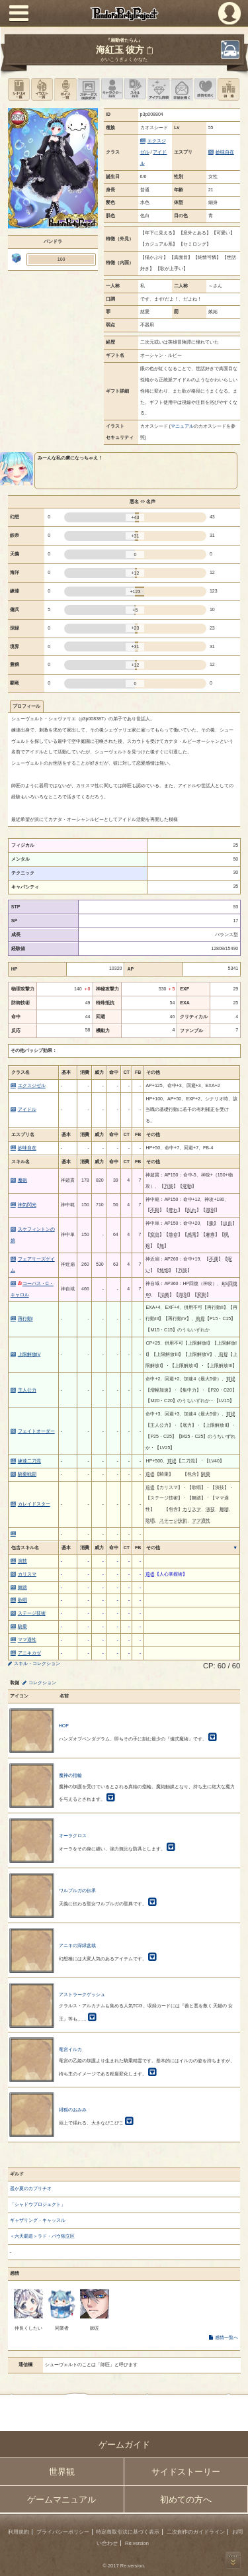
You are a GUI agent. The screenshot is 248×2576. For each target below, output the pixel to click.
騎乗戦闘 (27, 1474)
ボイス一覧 (65, 89)
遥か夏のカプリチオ (31, 2188)
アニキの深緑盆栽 (77, 1945)
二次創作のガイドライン (196, 2532)
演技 (22, 1560)
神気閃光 (27, 1204)
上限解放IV (29, 1354)
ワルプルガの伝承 (77, 1890)
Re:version (137, 2543)
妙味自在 (225, 152)
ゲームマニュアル (61, 2499)
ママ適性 (27, 1639)
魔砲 (22, 1180)
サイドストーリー (185, 2472)
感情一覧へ (226, 2337)
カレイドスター (34, 1504)
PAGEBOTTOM (233, 2560)
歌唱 (22, 1600)
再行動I (25, 1318)
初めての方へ (186, 2499)
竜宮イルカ (70, 2049)
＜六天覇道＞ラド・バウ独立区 (42, 2236)
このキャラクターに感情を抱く (205, 89)
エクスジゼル (32, 1085)
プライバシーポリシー (62, 2532)
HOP (64, 1725)
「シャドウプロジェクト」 (37, 2204)
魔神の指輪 (70, 1775)
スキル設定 (135, 89)
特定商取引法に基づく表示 (127, 2532)
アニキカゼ (29, 1652)
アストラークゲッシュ (82, 1994)
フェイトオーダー (36, 1431)
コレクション (42, 1682)
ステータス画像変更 (88, 89)
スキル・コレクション (37, 1663)
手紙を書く (181, 89)
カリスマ (27, 1574)
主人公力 (27, 1390)
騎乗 (22, 1626)
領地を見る (228, 89)
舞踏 (22, 1587)
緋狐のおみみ (73, 2109)
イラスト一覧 (42, 89)
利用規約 (18, 2532)
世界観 (62, 2472)
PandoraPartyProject (124, 13)
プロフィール (26, 706)
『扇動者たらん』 (124, 40)
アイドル (27, 1109)
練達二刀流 (29, 1460)
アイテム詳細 (158, 89)
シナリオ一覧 (19, 89)
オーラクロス (73, 1835)
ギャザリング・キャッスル (37, 2220)
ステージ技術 (32, 1613)
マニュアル (182, 426)
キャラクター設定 (112, 89)
